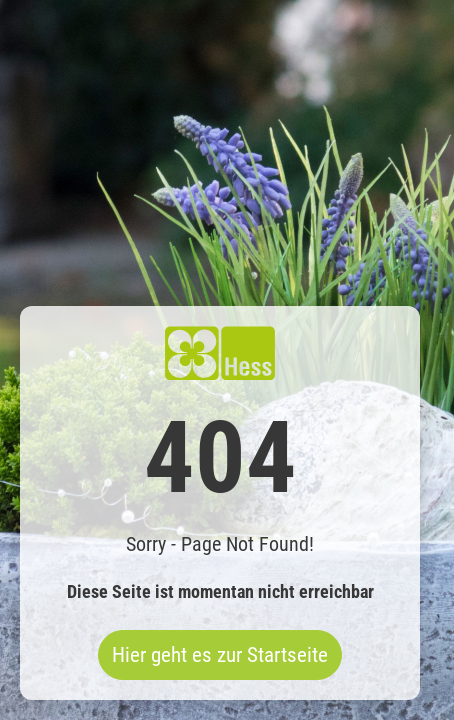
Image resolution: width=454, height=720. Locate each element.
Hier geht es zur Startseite (220, 655)
